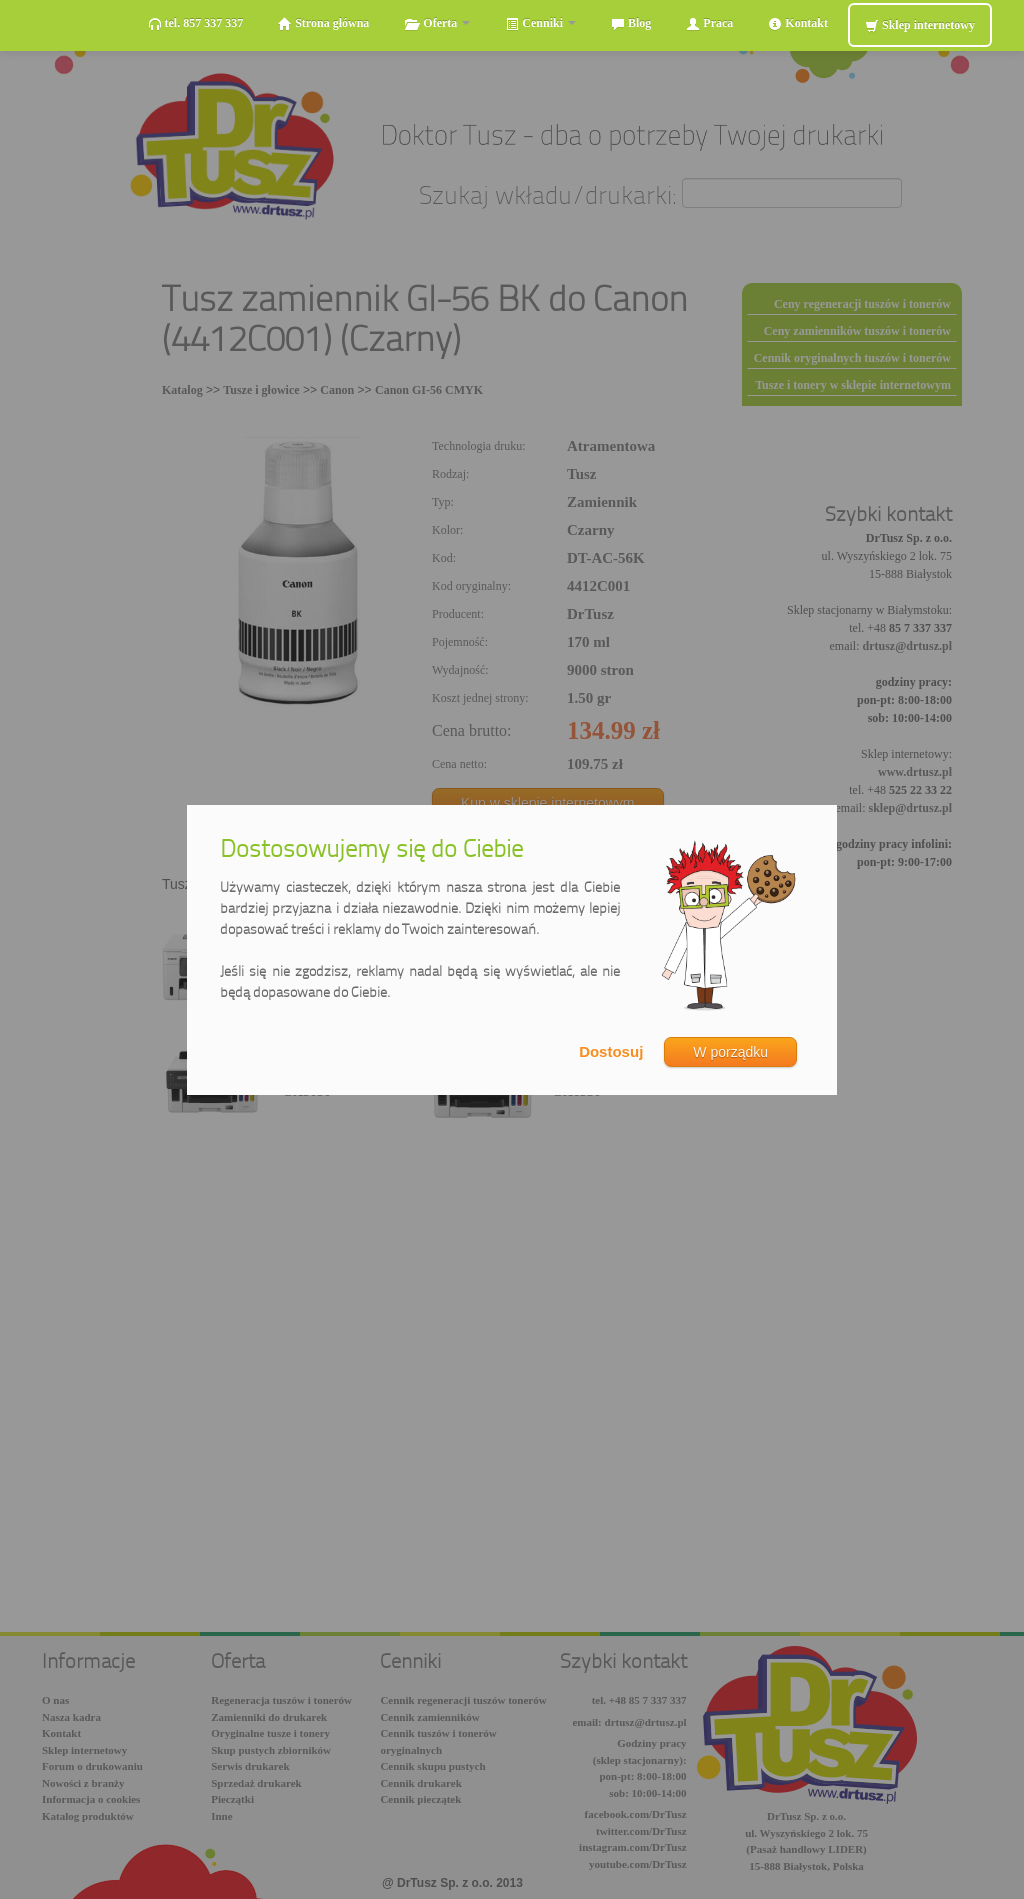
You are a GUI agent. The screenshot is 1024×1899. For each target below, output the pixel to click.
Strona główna (323, 23)
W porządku (730, 1052)
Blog (631, 23)
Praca (709, 23)
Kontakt (798, 23)
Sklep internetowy (920, 25)
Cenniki (540, 23)
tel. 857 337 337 (196, 23)
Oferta (437, 23)
